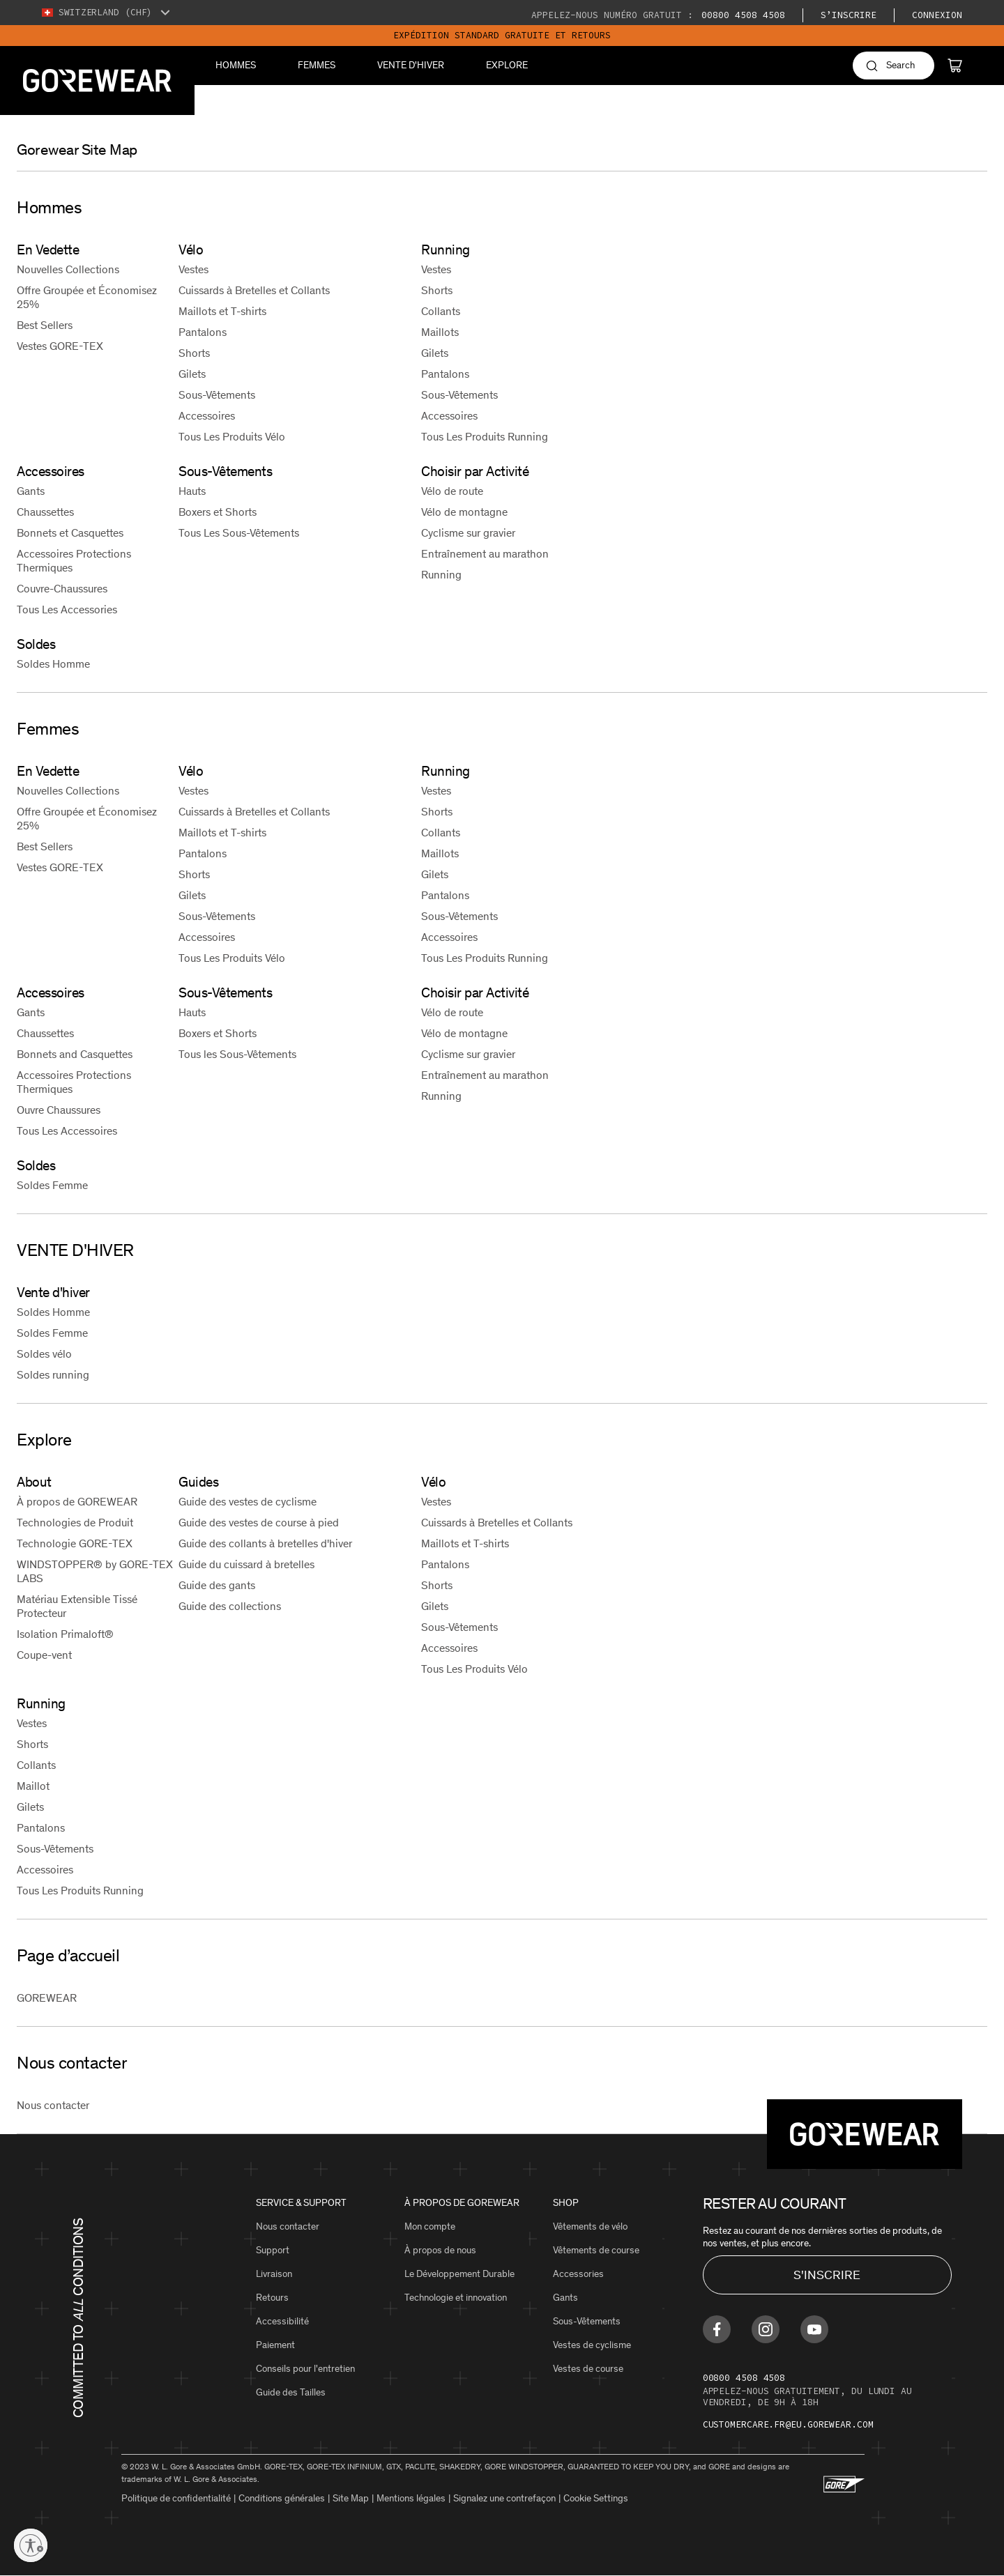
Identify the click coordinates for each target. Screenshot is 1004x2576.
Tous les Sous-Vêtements (237, 1054)
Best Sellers (45, 325)
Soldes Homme (53, 663)
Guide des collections (229, 1606)
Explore (507, 65)
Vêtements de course (596, 2250)
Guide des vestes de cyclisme (247, 1501)
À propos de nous (440, 2250)
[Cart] (955, 65)
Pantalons (202, 332)
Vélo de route (452, 491)
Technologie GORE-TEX (74, 1543)
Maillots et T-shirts (222, 311)
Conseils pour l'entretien (305, 2369)
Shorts (194, 353)
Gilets (192, 374)
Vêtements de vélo (590, 2226)
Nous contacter (53, 2105)
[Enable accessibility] (30, 2545)
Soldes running (53, 1374)
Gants (31, 491)
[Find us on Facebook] (717, 2329)
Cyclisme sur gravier (468, 532)
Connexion (937, 15)
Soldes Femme (52, 1185)
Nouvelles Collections (68, 269)
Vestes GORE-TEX (60, 346)
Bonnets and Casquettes (74, 1054)
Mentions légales (411, 2498)
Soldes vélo (44, 1353)
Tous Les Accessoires (67, 1130)
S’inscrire (848, 15)
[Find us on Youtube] (814, 2329)
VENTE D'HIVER (410, 65)
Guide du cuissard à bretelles (246, 1564)
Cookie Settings (595, 2498)
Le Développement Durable (459, 2274)
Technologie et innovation (455, 2297)
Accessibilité (282, 2321)
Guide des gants (216, 1585)
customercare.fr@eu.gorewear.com (788, 2424)
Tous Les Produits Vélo (231, 436)
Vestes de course (588, 2369)
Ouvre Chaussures (58, 1110)
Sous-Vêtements (216, 394)
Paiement (275, 2345)
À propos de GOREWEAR (77, 1501)
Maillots (440, 332)
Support (272, 2250)
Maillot (33, 1786)
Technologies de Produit (75, 1522)
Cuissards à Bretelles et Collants (254, 290)
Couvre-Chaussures (62, 588)
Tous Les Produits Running (484, 436)
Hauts (192, 491)
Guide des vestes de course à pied (258, 1522)
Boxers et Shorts (217, 512)
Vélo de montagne (464, 512)
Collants (440, 311)
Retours (272, 2297)
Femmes (316, 65)
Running (441, 574)
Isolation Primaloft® (65, 1634)
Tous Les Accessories (67, 609)
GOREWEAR (47, 1997)
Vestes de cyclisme (592, 2345)
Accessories (578, 2274)
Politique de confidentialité (176, 2498)
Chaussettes (45, 512)
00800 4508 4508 (740, 15)
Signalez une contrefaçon (504, 2498)
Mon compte (429, 2226)
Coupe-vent (44, 1655)
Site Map (351, 2498)
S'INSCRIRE (826, 2275)
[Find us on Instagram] (765, 2329)
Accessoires (206, 415)
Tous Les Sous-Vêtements (238, 532)
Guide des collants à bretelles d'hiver (265, 1543)
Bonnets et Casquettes (70, 532)
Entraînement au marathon (485, 553)
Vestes (193, 269)
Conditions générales (281, 2498)
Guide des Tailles (291, 2392)
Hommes (235, 65)
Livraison (274, 2274)
